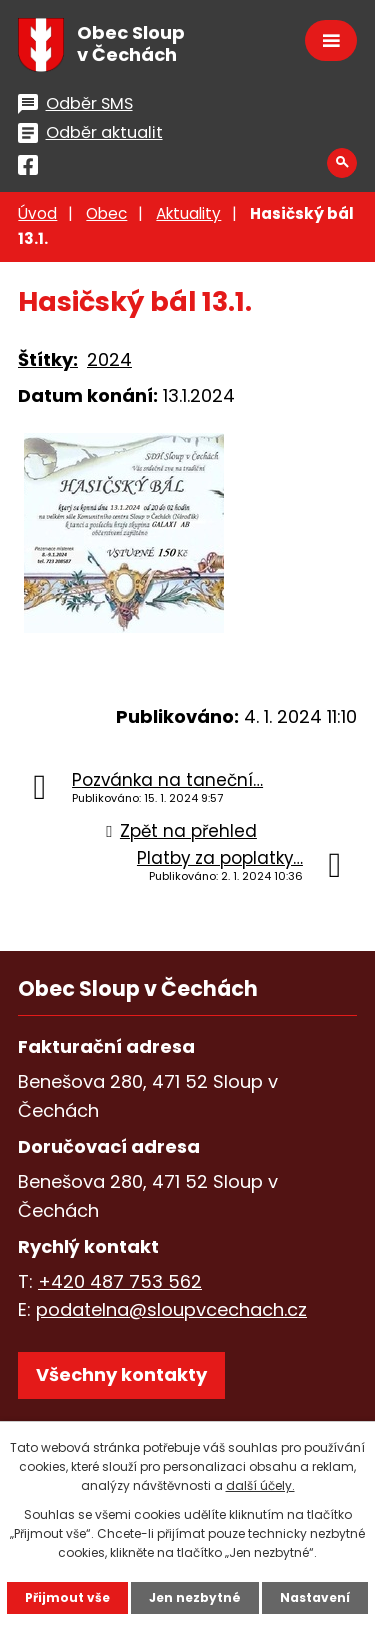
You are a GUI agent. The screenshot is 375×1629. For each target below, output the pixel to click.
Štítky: (48, 359)
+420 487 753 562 (120, 1281)
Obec (106, 213)
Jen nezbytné (195, 1597)
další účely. (260, 1485)
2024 (109, 359)
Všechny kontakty (121, 1374)
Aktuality (188, 213)
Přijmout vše (67, 1597)
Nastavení (315, 1597)
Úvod (37, 213)
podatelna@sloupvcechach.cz (171, 1309)
